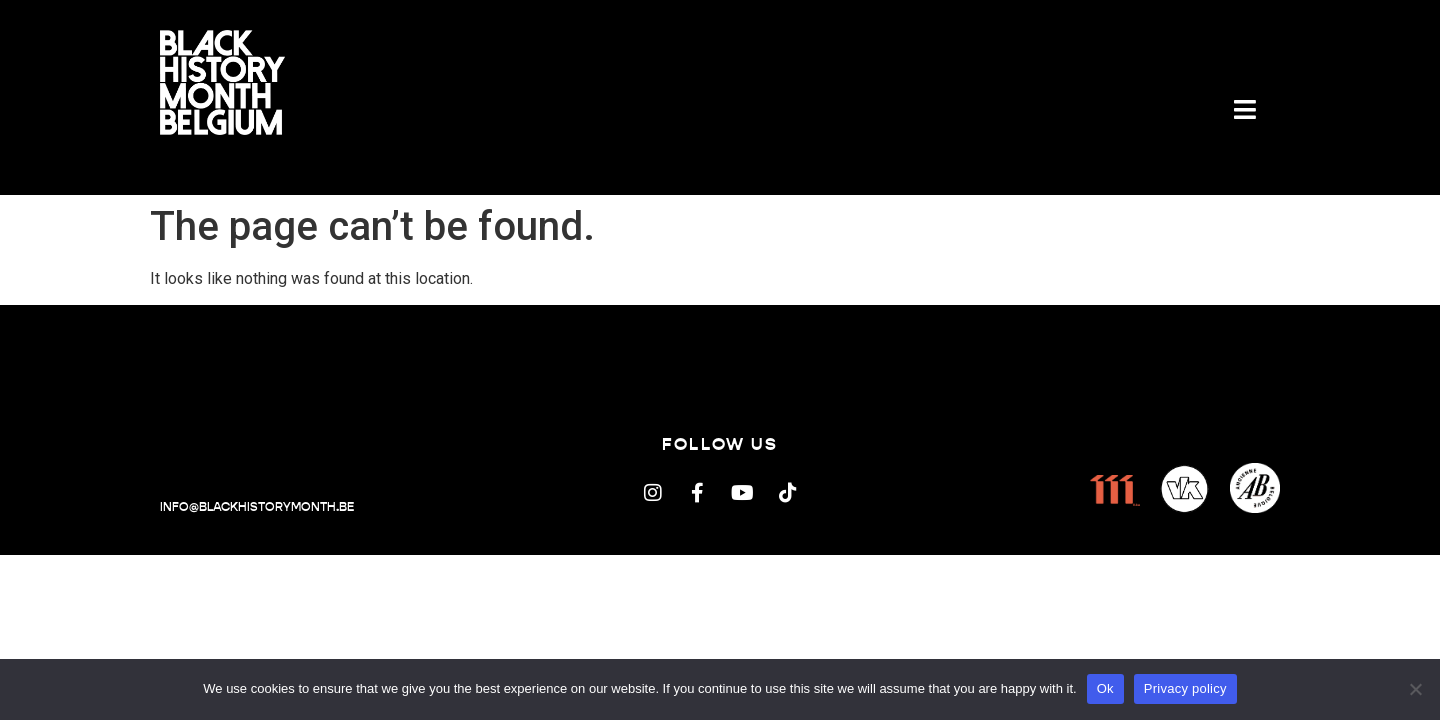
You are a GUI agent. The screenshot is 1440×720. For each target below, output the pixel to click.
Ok (1105, 688)
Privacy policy (1185, 688)
